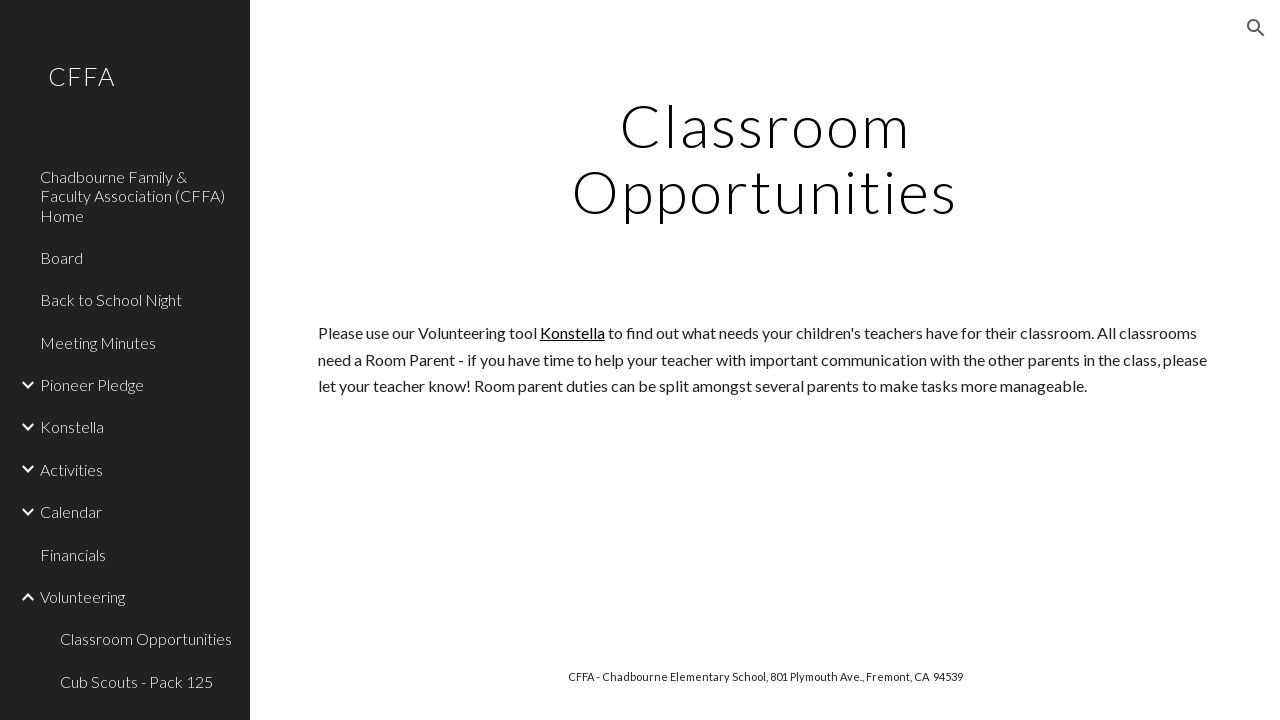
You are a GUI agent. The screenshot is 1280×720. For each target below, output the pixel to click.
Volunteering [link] (82, 596)
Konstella (572, 332)
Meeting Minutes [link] (98, 342)
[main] (764, 158)
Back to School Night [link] (111, 299)
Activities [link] (71, 469)
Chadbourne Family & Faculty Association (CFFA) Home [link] (132, 196)
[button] (1256, 28)
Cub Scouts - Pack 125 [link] (136, 681)
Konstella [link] (72, 426)
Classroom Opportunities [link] (146, 638)
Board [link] (61, 257)
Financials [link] (73, 554)
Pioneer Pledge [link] (92, 384)
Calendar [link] (71, 511)
